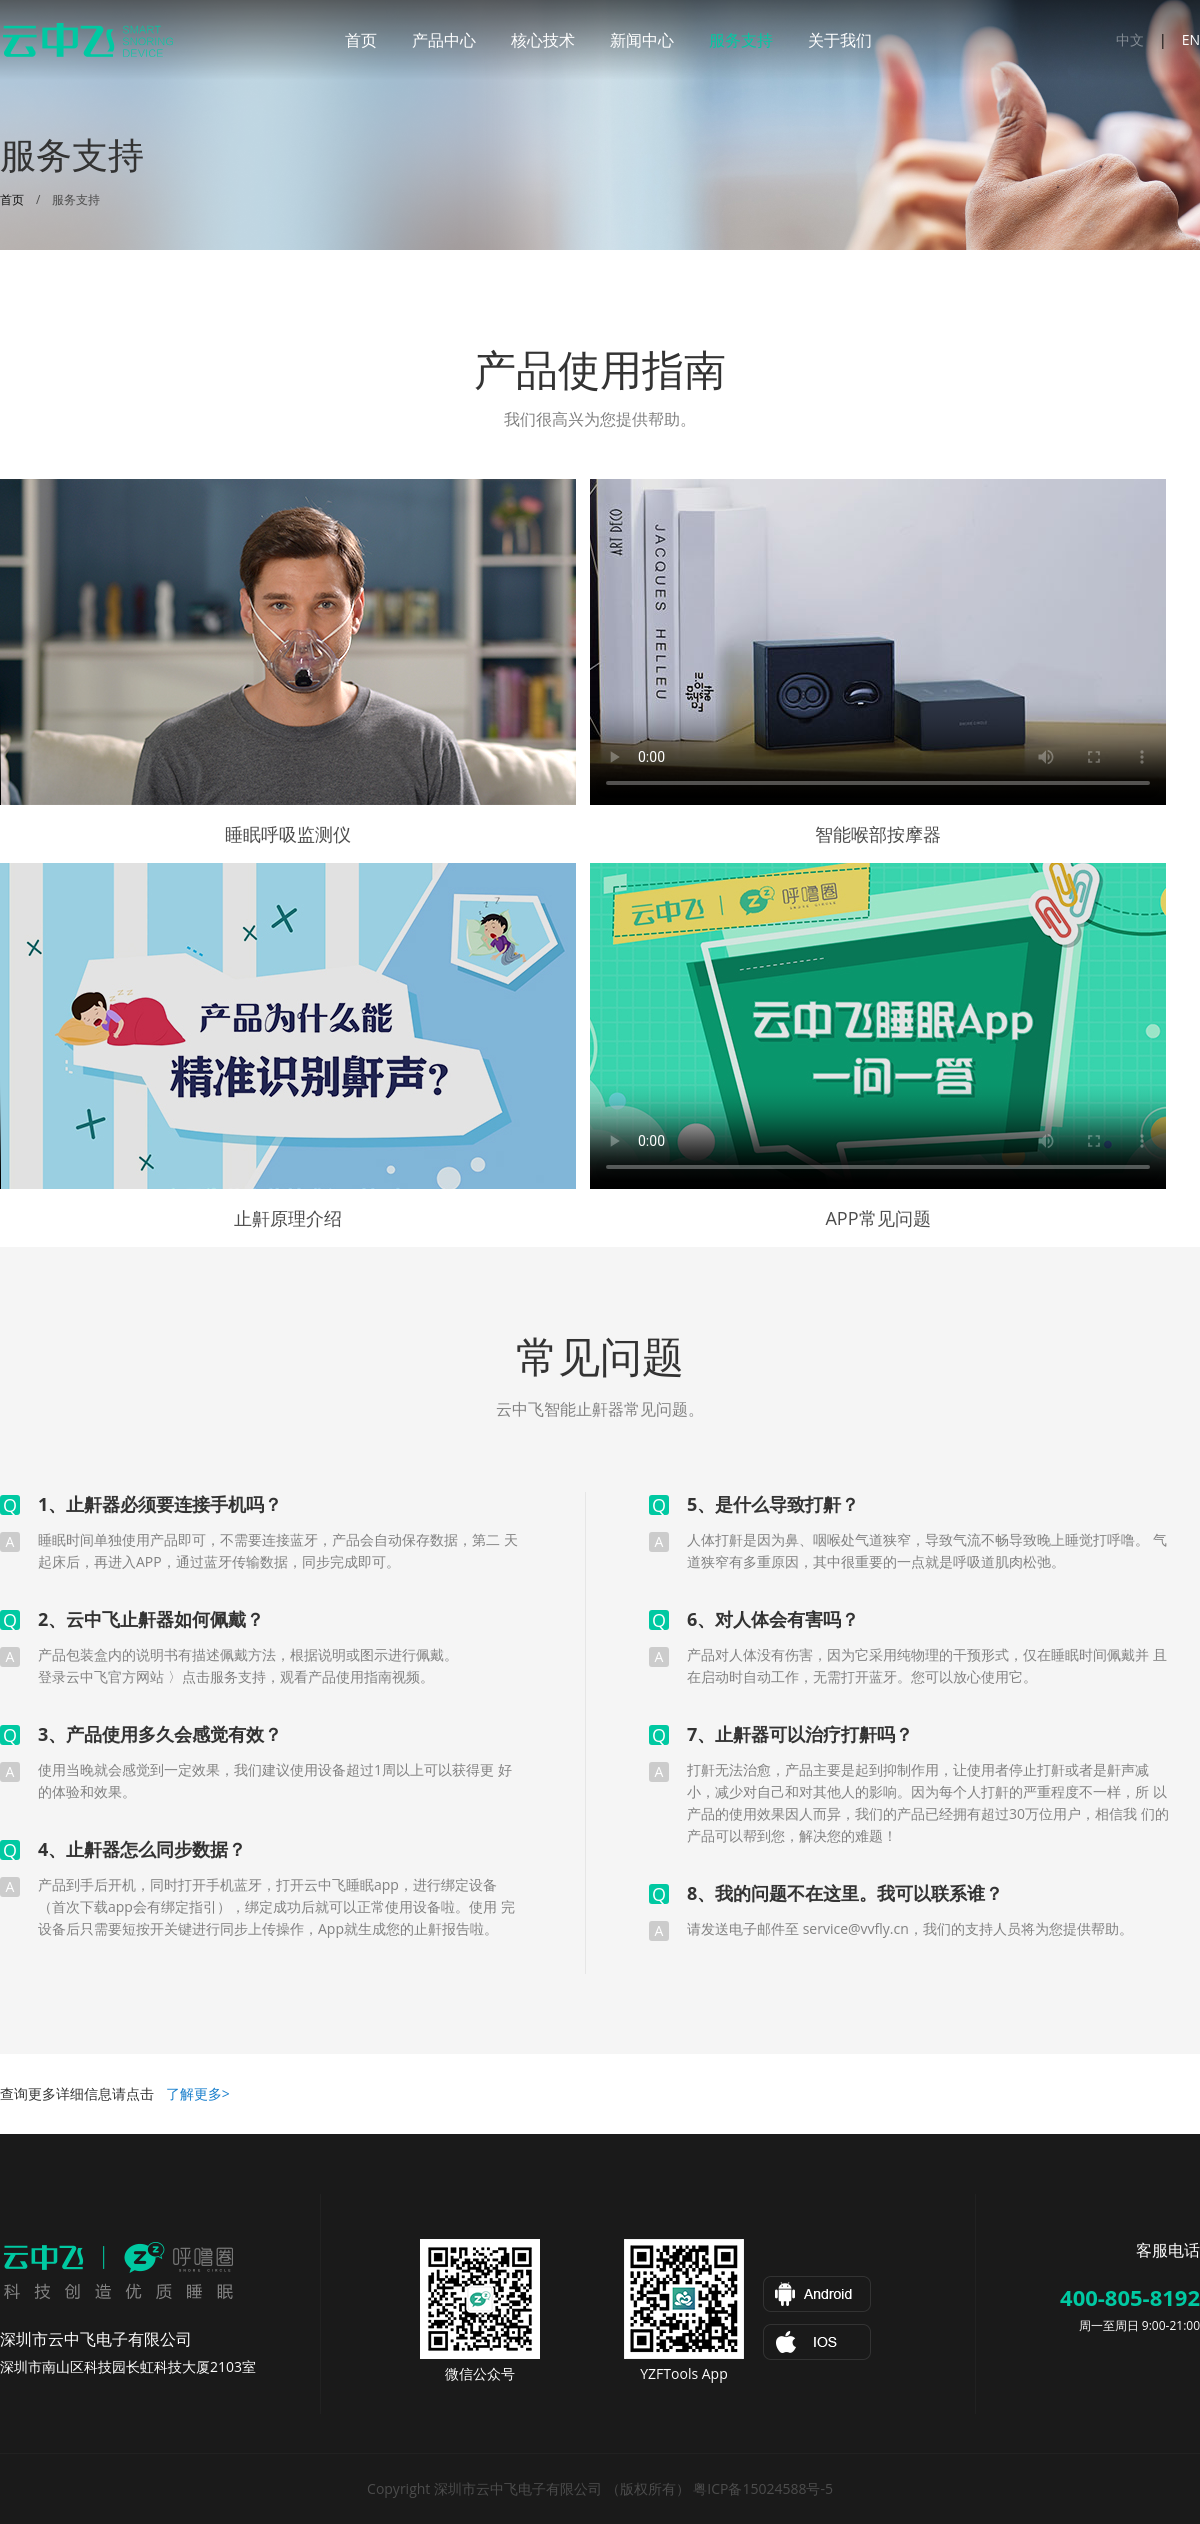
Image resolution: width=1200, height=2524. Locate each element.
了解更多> (198, 2093)
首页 (361, 40)
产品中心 (444, 40)
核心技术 (543, 40)
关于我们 (840, 40)
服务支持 (741, 40)
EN (1191, 39)
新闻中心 (642, 40)
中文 (1130, 39)
